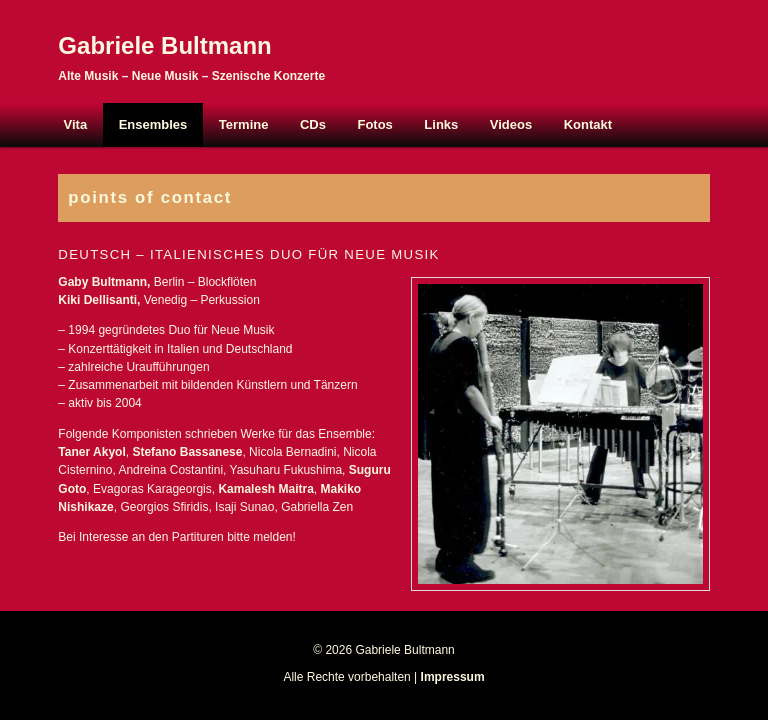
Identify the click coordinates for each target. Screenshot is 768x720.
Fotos (374, 124)
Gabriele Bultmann (164, 45)
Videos (511, 124)
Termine (244, 124)
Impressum (453, 677)
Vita (76, 124)
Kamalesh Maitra (265, 489)
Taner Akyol (91, 452)
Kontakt (588, 124)
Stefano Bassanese (187, 452)
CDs (313, 124)
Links (441, 124)
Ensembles (153, 124)
